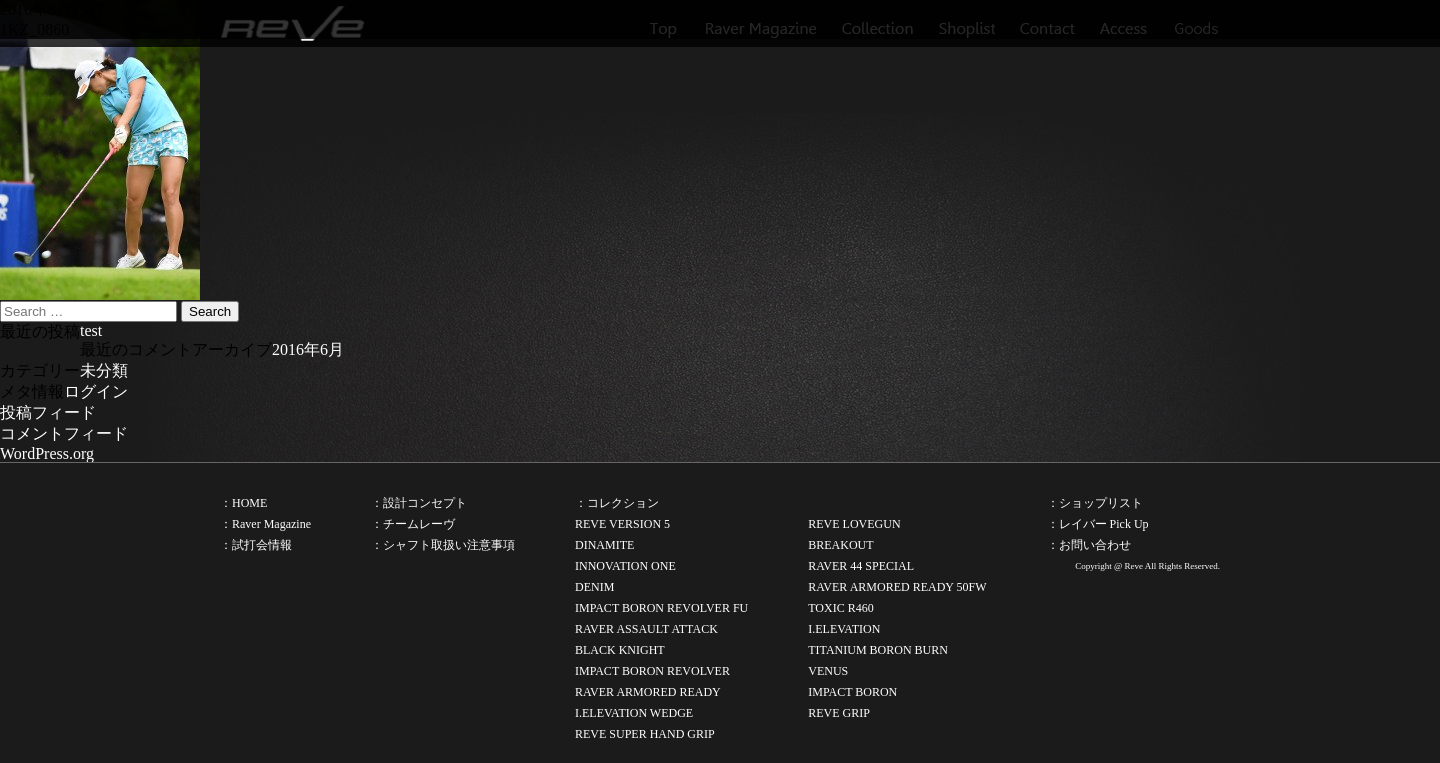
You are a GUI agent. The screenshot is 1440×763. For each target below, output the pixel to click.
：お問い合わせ (1089, 545)
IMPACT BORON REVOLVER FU (661, 608)
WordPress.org (47, 453)
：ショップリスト (1095, 503)
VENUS (828, 671)
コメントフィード (64, 433)
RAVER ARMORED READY (648, 692)
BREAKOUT (840, 545)
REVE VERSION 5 (622, 524)
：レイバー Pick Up (1098, 524)
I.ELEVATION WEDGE (634, 713)
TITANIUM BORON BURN (878, 650)
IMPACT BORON (852, 692)
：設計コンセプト (419, 503)
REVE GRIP (839, 713)
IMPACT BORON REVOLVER (652, 671)
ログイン (96, 391)
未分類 (104, 370)
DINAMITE (604, 545)
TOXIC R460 (840, 608)
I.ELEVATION (844, 629)
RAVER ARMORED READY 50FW (897, 587)
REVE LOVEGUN (854, 524)
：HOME (243, 503)
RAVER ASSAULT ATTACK (646, 629)
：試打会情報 (256, 545)
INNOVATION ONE (625, 566)
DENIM (594, 587)
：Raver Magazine (265, 524)
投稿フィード (48, 412)
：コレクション (617, 503)
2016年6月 (308, 349)
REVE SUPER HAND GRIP (645, 734)
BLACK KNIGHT (620, 650)
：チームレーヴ (413, 524)
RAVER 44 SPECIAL (861, 566)
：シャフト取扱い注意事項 (443, 545)
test (91, 330)
